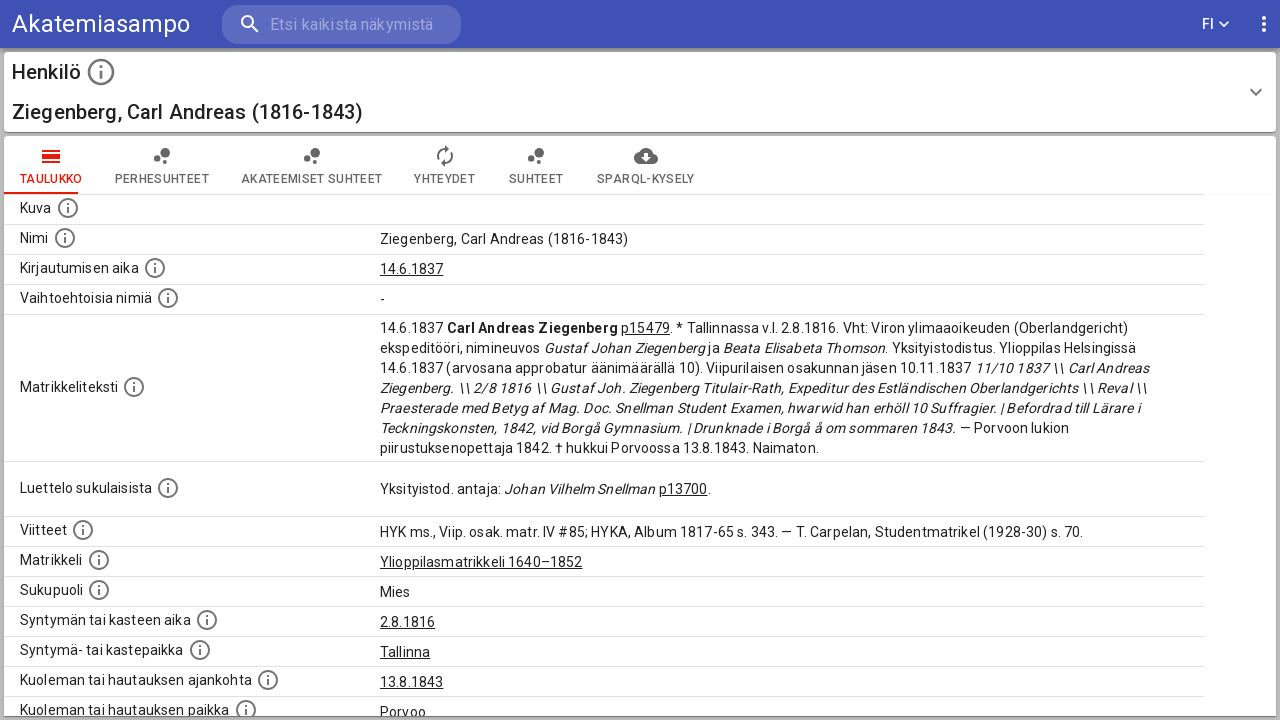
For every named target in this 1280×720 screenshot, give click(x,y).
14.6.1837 (411, 269)
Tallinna (405, 652)
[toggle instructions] (101, 72)
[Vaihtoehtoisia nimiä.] (168, 298)
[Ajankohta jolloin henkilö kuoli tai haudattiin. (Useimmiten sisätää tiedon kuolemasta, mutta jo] (268, 680)
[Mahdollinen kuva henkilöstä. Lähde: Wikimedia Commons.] (68, 208)
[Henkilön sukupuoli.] (99, 590)
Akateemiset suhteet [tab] (312, 165)
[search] (340, 24)
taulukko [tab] (51, 165)
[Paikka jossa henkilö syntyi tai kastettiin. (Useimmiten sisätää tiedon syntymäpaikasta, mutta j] (200, 650)
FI (1216, 24)
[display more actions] (1264, 24)
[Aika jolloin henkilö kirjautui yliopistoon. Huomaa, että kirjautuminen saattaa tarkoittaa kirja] (155, 268)
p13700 (683, 489)
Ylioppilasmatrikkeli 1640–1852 (481, 562)
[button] (640, 92)
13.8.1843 (411, 682)
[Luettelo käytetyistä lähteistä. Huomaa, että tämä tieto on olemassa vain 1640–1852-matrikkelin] (83, 530)
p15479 (645, 328)
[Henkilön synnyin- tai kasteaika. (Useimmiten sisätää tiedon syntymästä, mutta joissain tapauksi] (207, 620)
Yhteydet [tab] (444, 165)
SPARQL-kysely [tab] (645, 165)
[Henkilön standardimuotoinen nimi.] (65, 238)
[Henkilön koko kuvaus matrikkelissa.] (134, 387)
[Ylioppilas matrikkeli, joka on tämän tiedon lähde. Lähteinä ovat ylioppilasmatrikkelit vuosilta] (99, 560)
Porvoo (403, 712)
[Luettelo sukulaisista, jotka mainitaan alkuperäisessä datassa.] (168, 488)
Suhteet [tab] (536, 165)
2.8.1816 (407, 622)
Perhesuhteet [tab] (162, 165)
